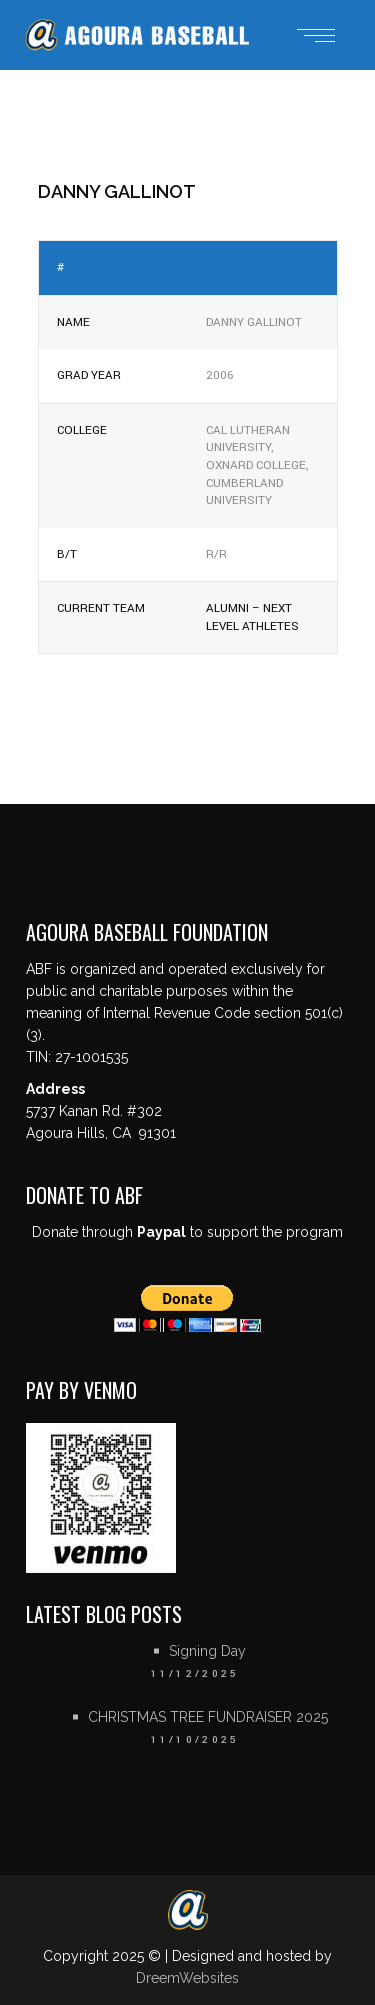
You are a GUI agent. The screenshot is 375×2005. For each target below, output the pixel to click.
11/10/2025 (195, 1740)
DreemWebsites (187, 1978)
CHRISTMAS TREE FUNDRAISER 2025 (208, 1717)
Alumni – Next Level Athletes (252, 617)
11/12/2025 (195, 1674)
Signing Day (207, 1651)
